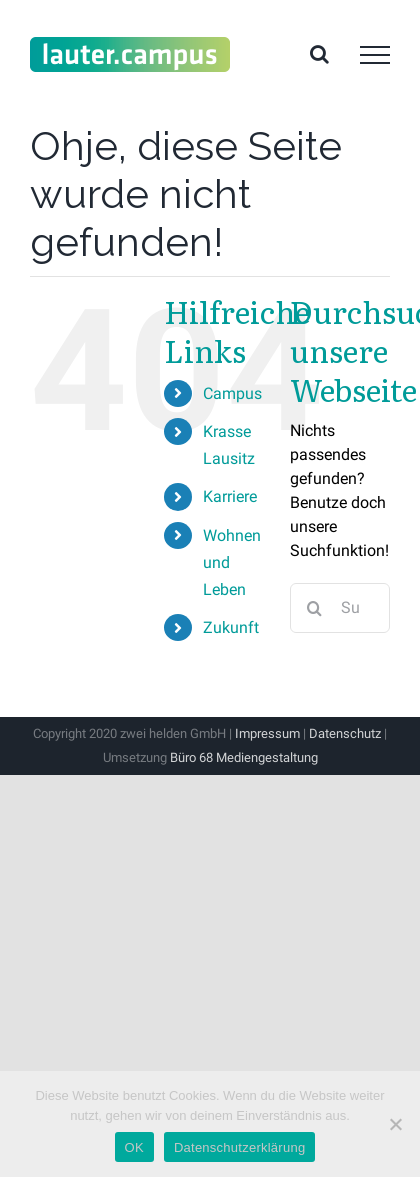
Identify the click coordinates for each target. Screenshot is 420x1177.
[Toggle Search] (319, 54)
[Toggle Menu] (375, 55)
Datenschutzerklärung (239, 1147)
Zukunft (231, 627)
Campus (232, 393)
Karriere (230, 496)
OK (134, 1147)
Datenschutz (345, 733)
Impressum (267, 733)
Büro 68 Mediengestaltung (244, 757)
